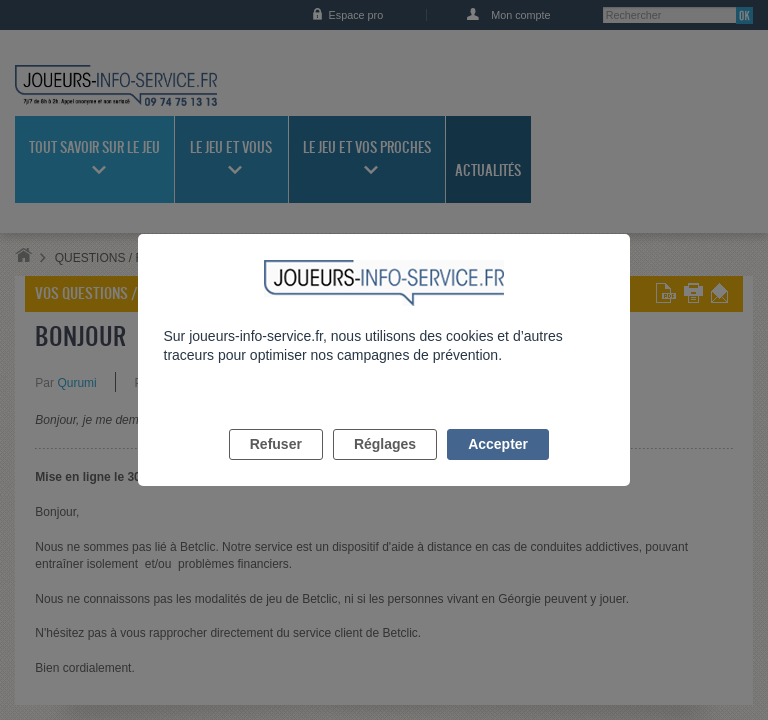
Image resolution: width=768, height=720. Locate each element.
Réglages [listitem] (385, 467)
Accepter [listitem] (498, 467)
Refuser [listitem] (276, 467)
